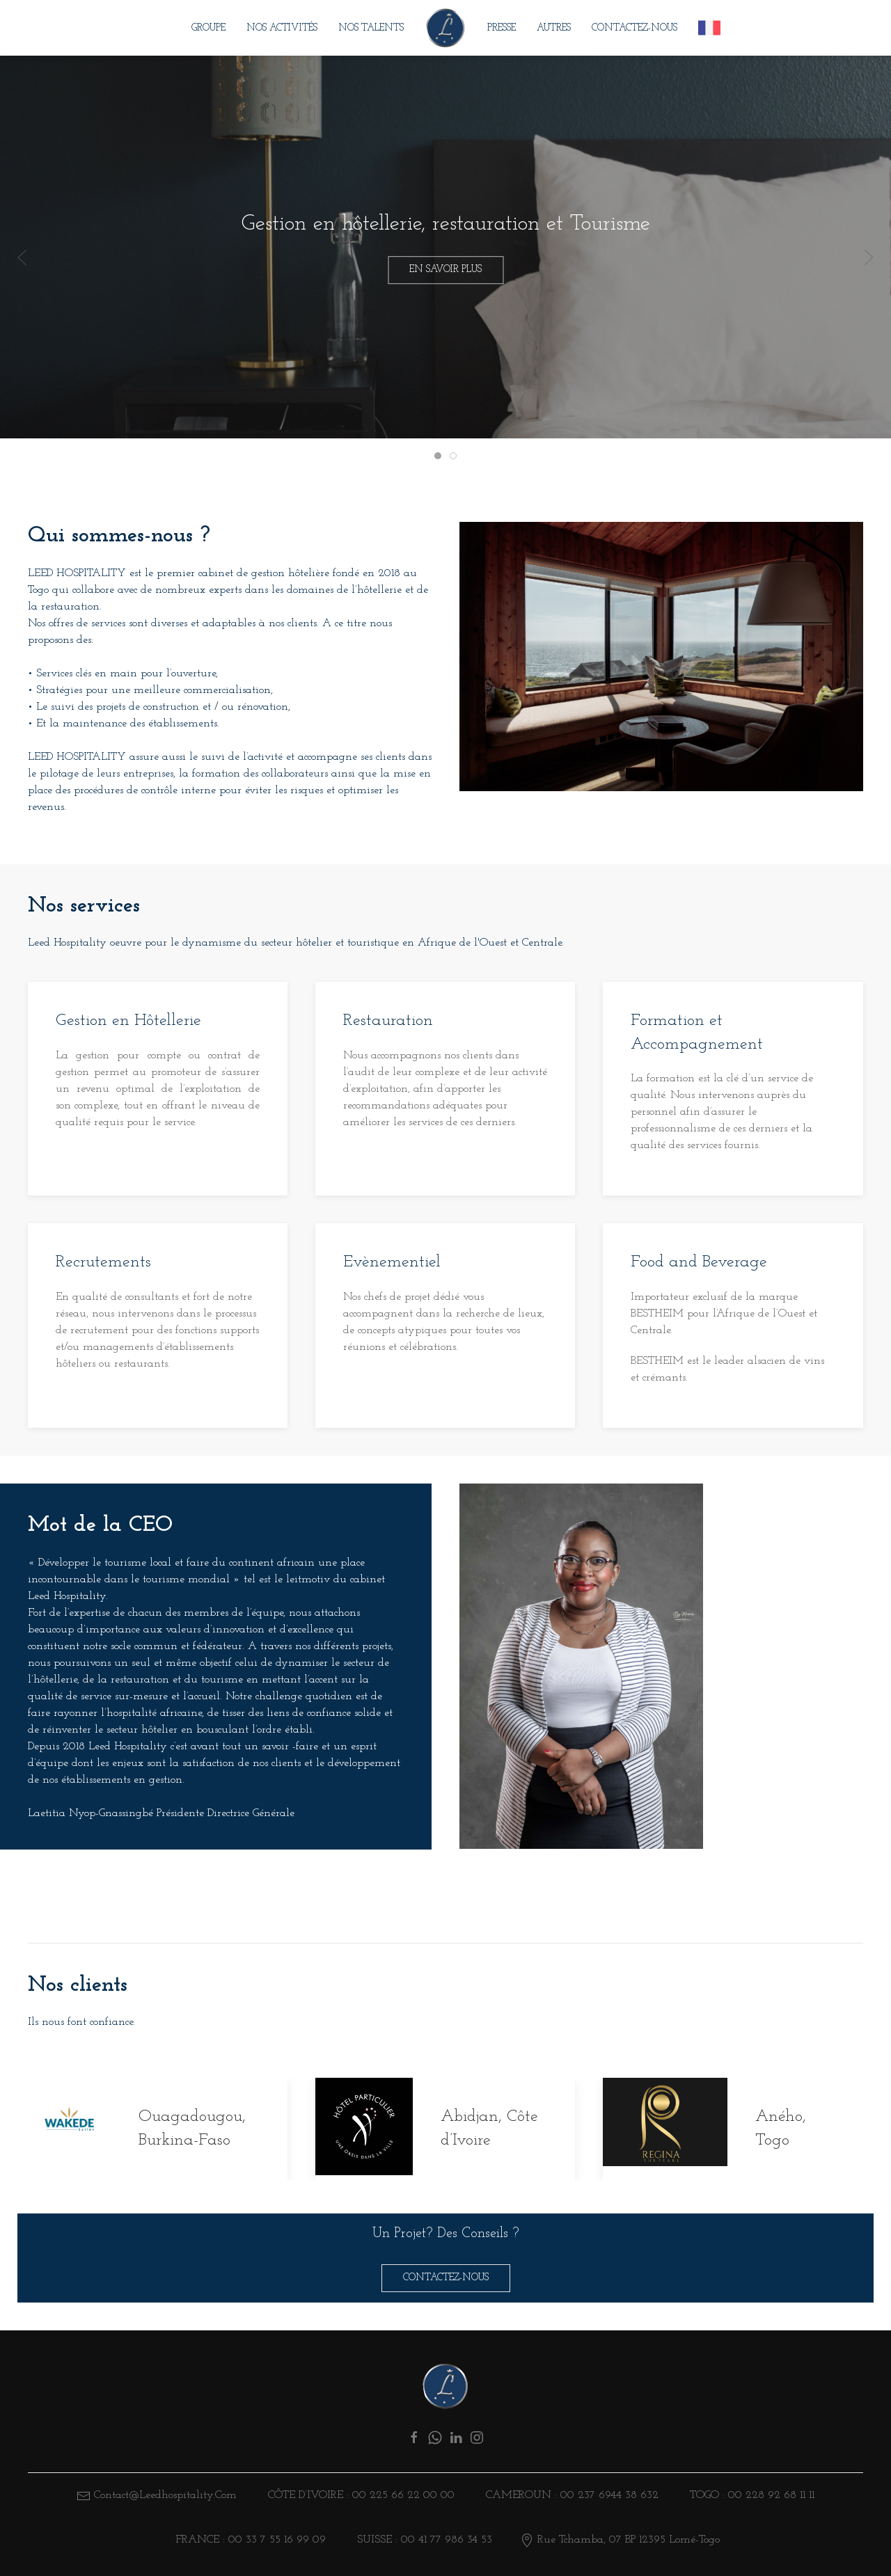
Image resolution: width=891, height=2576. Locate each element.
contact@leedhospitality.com (165, 2495)
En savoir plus (445, 269)
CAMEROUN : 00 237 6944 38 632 (570, 2495)
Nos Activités (281, 28)
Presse (501, 28)
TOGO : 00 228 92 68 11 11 (750, 2495)
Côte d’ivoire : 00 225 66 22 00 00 (360, 2495)
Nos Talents (371, 28)
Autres (554, 28)
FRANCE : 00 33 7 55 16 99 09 (249, 2539)
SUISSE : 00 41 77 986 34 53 (423, 2539)
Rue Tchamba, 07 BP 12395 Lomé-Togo (620, 2539)
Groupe (208, 28)
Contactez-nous (634, 28)
